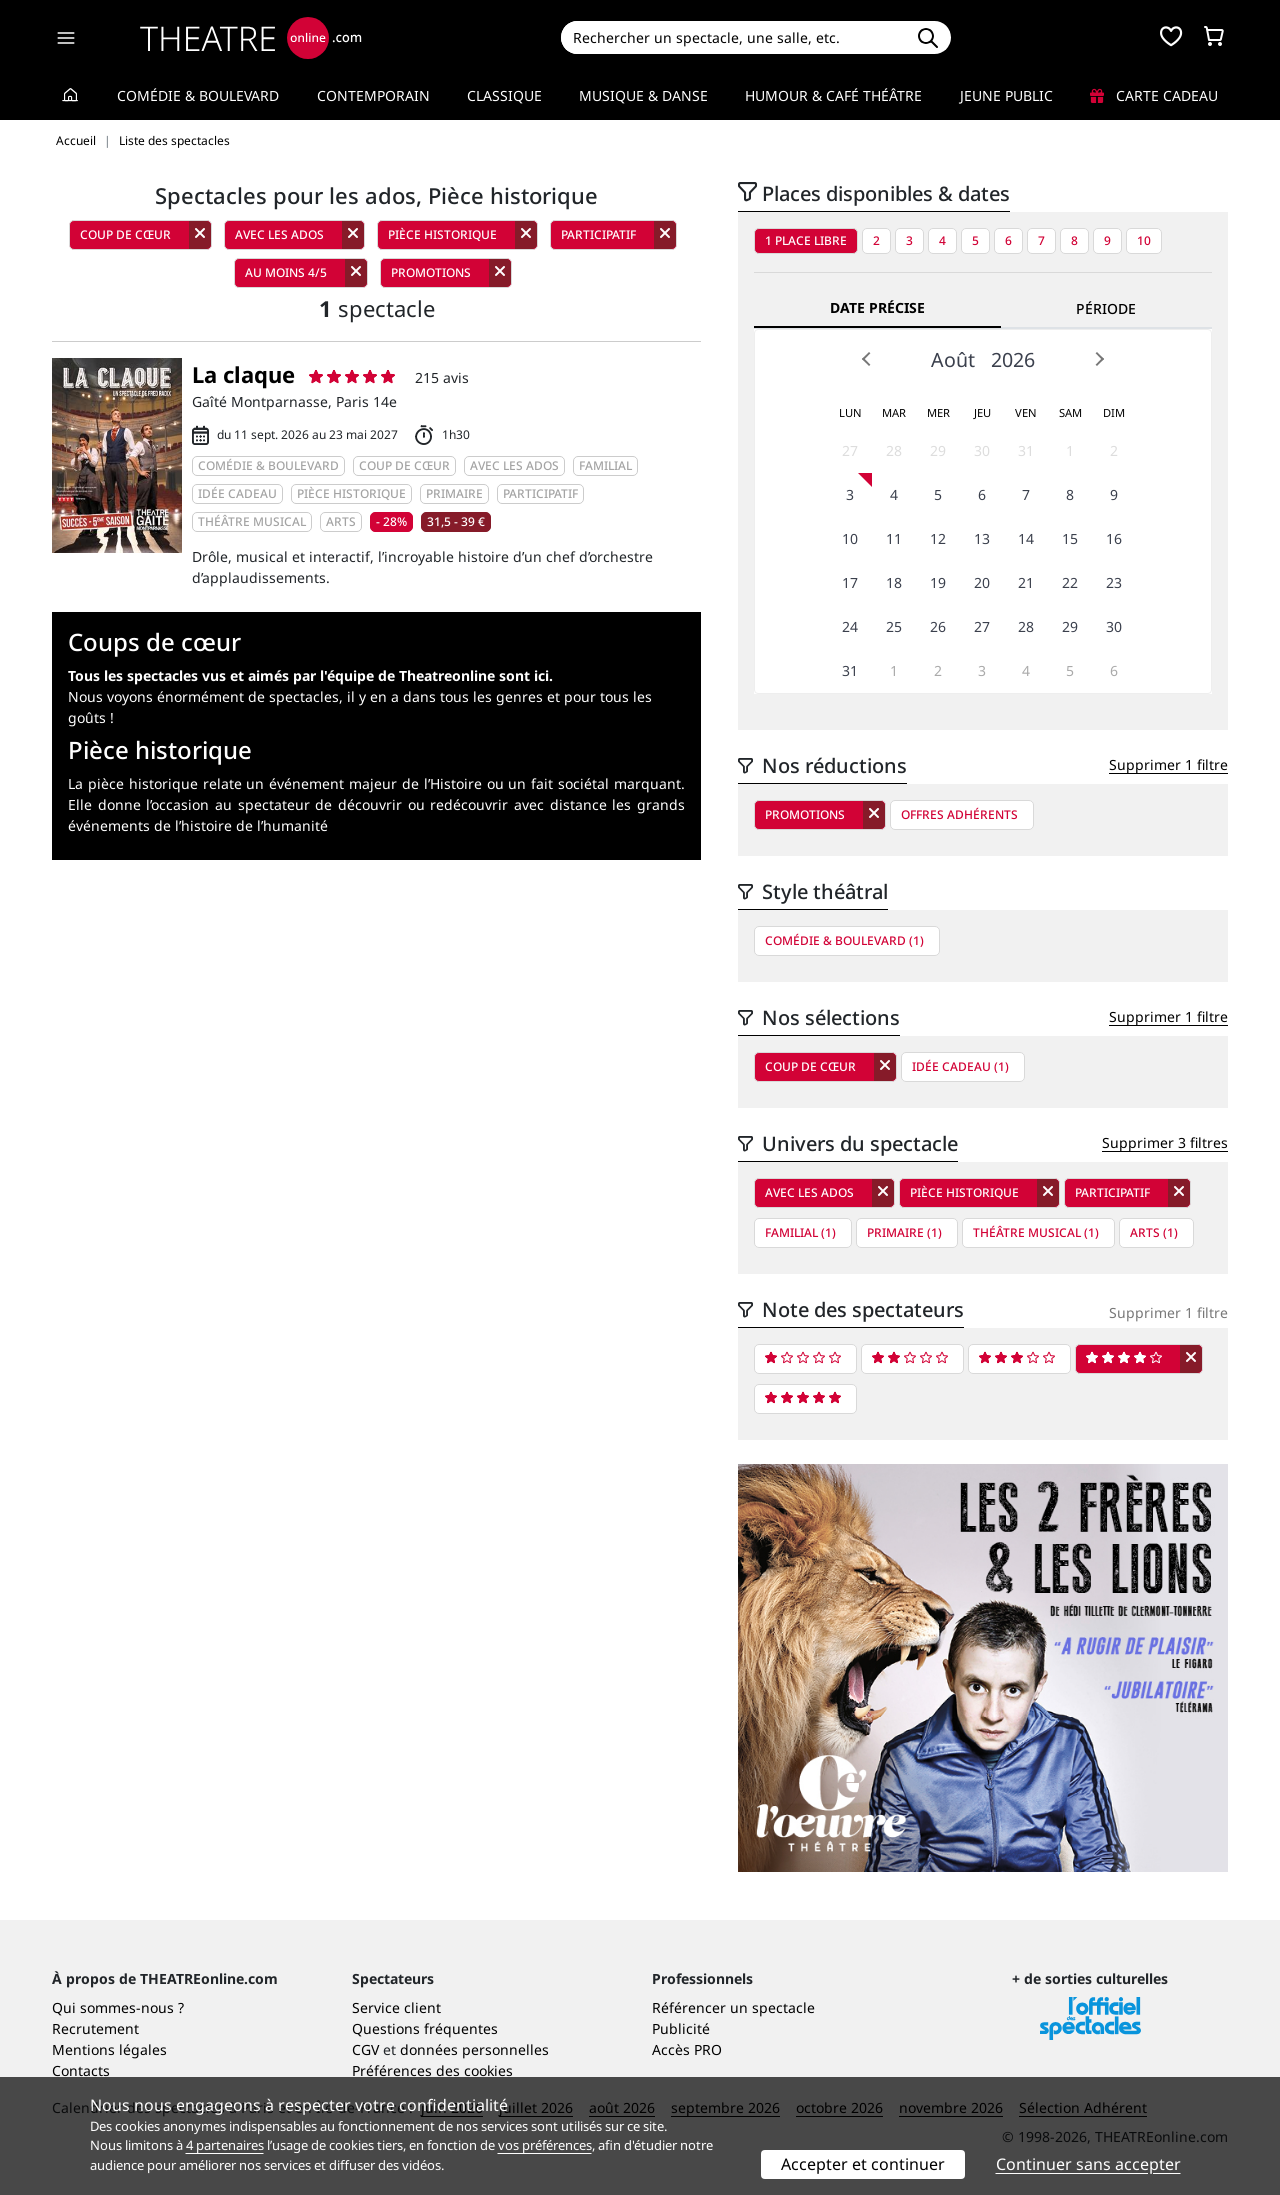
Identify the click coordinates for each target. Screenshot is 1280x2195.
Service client (396, 2007)
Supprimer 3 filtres (1165, 1142)
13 (982, 538)
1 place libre (806, 240)
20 (982, 582)
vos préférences (545, 2145)
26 (938, 626)
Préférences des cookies (432, 2070)
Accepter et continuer (863, 2164)
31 (1026, 450)
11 (894, 538)
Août (953, 359)
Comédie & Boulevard (198, 95)
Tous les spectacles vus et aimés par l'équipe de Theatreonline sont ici (308, 675)
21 (1026, 582)
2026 (1013, 359)
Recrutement (95, 2028)
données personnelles (474, 2049)
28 (894, 450)
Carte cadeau (1154, 95)
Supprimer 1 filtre (1168, 764)
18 (894, 582)
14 (1026, 538)
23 (1114, 582)
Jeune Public (1006, 95)
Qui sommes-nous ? (118, 2007)
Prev (867, 359)
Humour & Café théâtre (833, 95)
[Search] (732, 37)
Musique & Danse (643, 95)
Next (1099, 359)
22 (1070, 582)
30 (982, 450)
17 (850, 582)
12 (938, 538)
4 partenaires (225, 2145)
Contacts (81, 2070)
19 (938, 582)
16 (1114, 538)
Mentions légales (109, 2049)
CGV (365, 2049)
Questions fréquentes (425, 2028)
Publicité (681, 2028)
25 (894, 626)
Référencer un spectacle (733, 2007)
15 (1070, 538)
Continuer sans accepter (1088, 2164)
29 (938, 450)
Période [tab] (1106, 308)
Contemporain (373, 95)
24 (850, 626)
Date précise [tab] (877, 307)
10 (1144, 240)
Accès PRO (687, 2049)
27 (850, 450)
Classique (504, 95)
